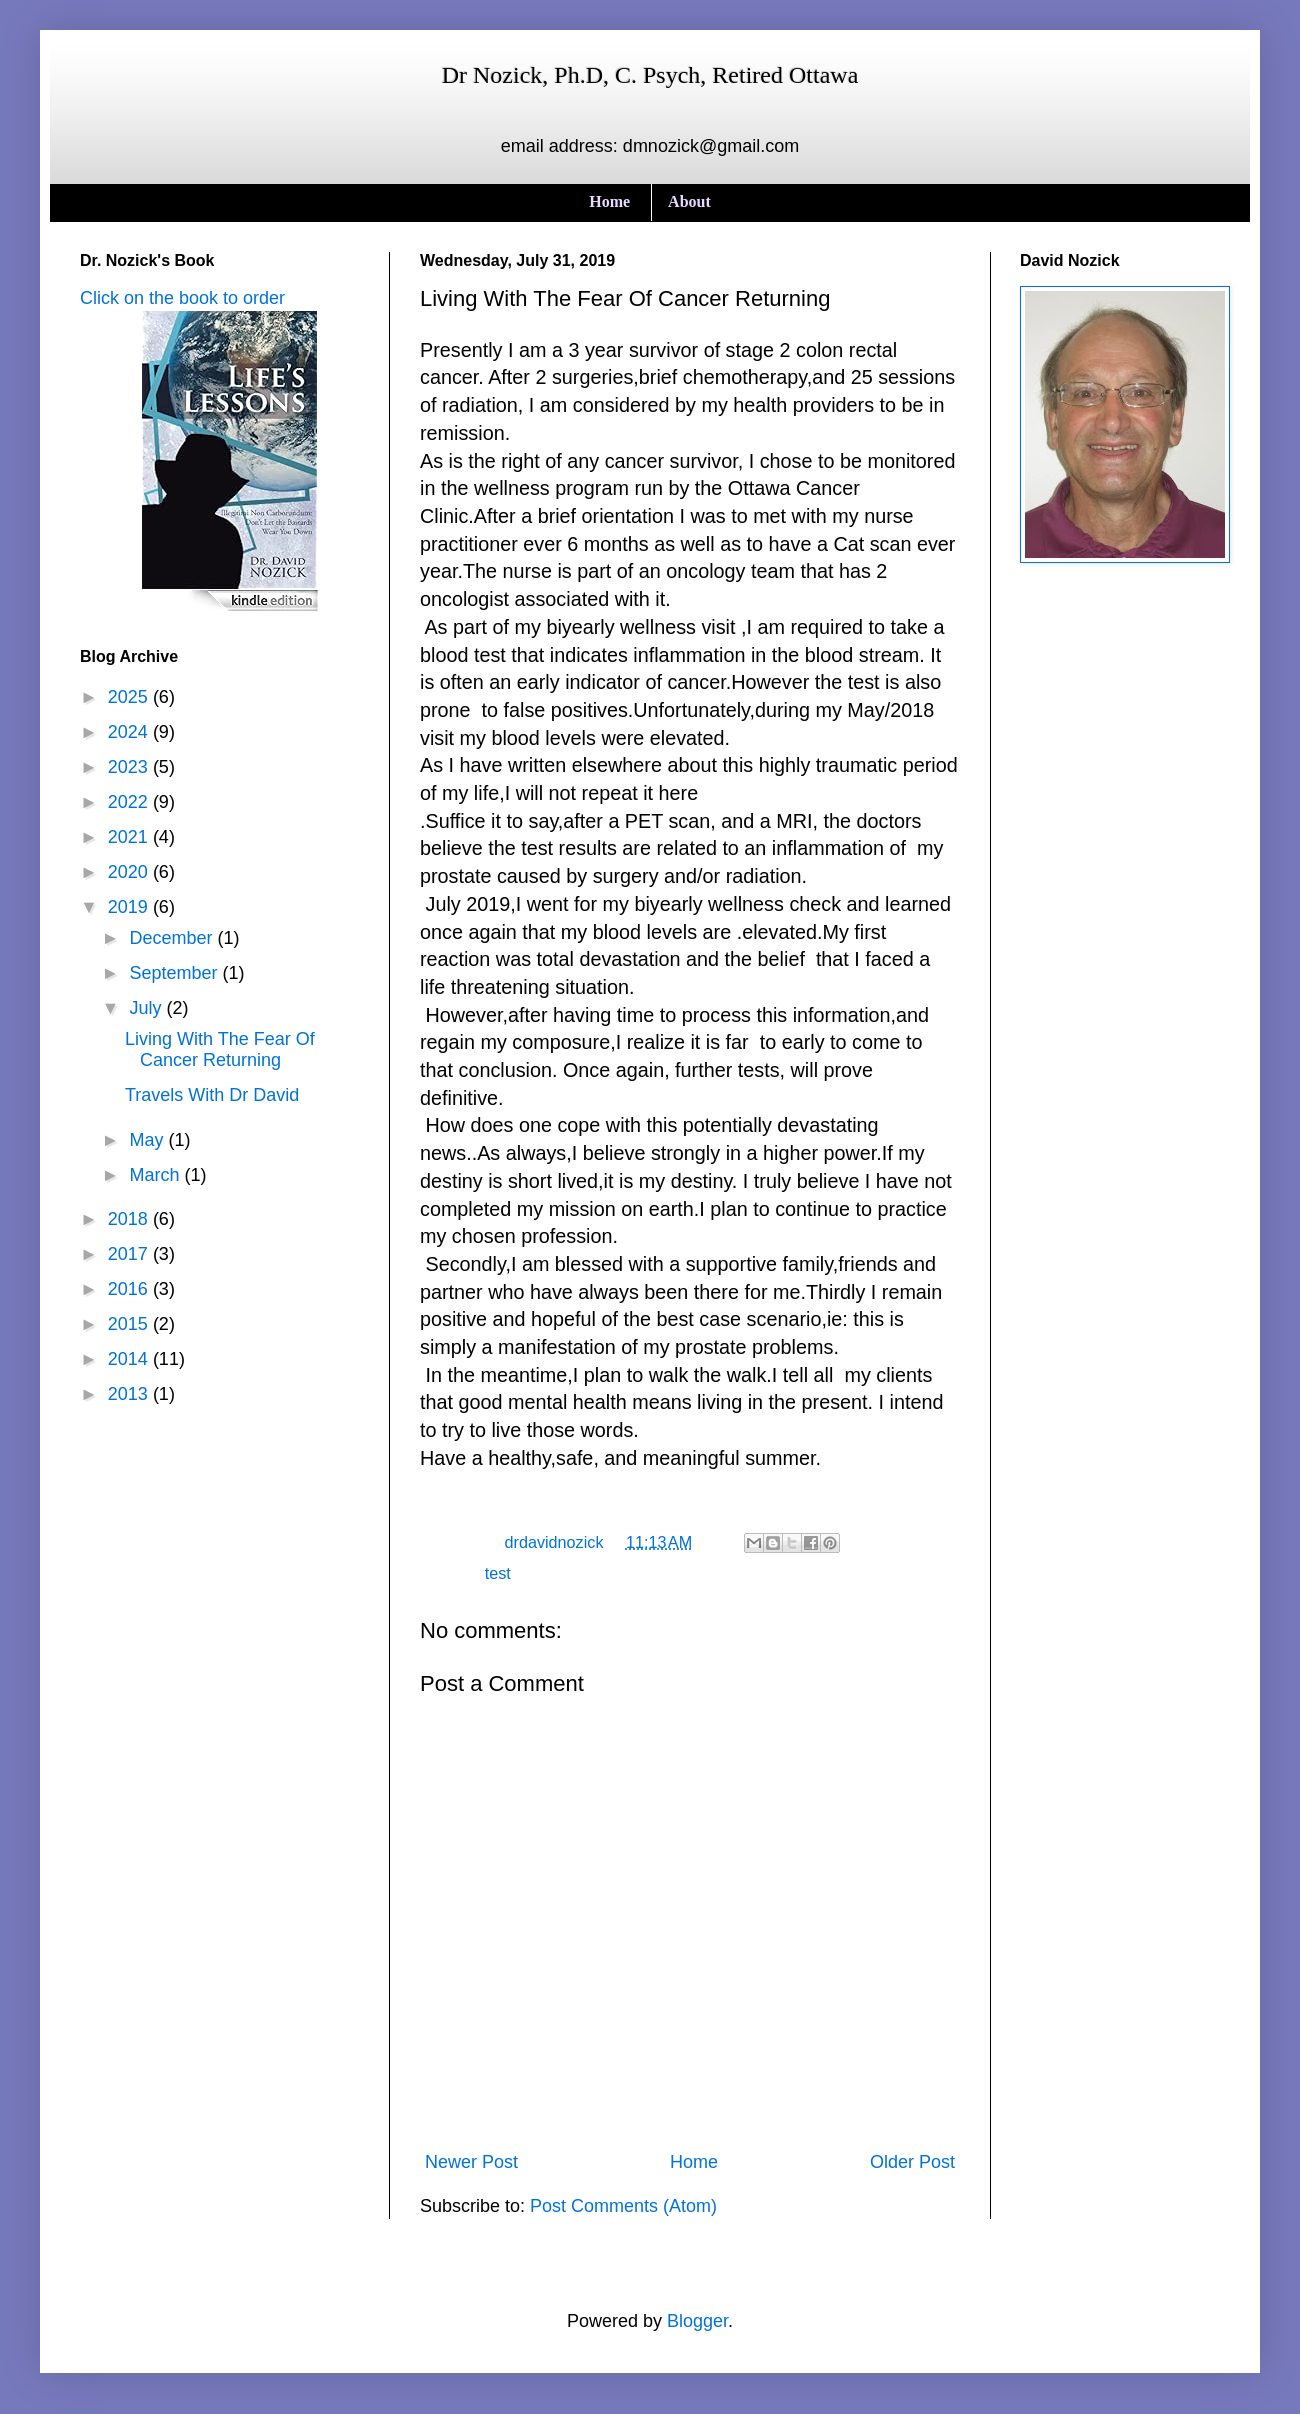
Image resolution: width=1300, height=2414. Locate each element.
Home (609, 201)
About (689, 201)
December (173, 938)
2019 (130, 907)
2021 (130, 837)
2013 (130, 1394)
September (175, 973)
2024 (130, 732)
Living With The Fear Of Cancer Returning (220, 1050)
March (156, 1175)
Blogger (697, 2321)
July (147, 1008)
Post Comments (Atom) (623, 2206)
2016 (130, 1289)
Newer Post (471, 2162)
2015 (130, 1324)
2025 (130, 697)
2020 (130, 872)
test (498, 1573)
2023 (130, 767)
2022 (130, 802)
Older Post (912, 2162)
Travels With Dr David (212, 1095)
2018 (130, 1219)
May (148, 1140)
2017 (130, 1254)
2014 (130, 1359)
